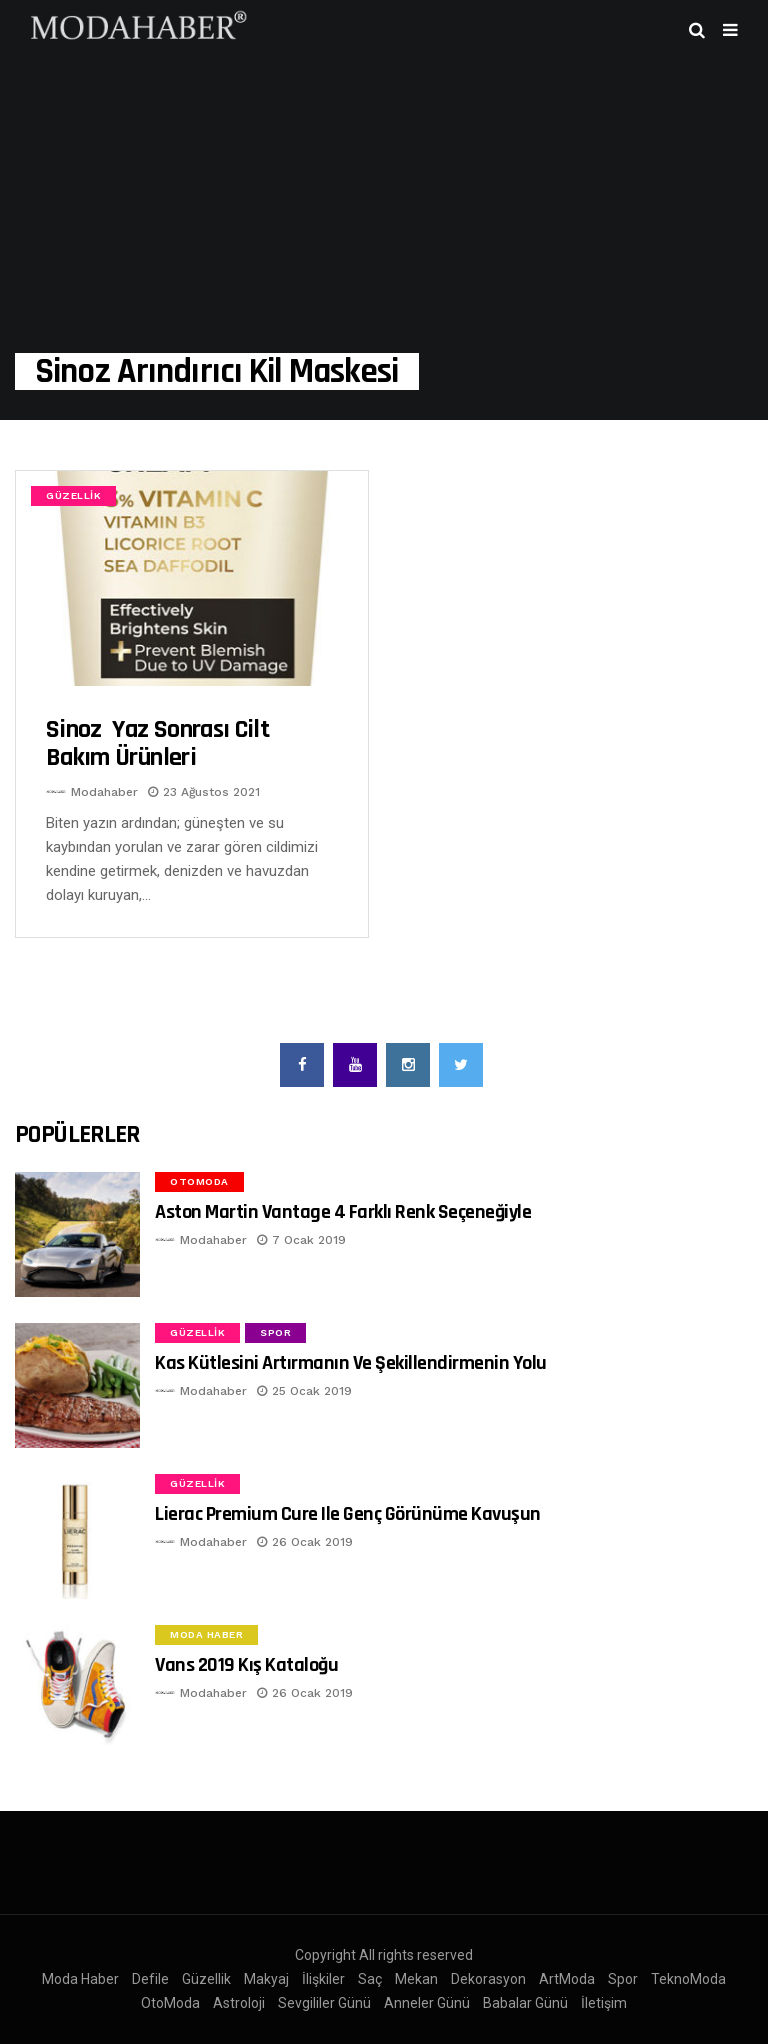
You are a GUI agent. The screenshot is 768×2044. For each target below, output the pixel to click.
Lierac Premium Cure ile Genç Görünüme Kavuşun (348, 1514)
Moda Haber (206, 1634)
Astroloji (239, 2003)
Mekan (416, 1979)
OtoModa (199, 1181)
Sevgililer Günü (324, 2003)
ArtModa (567, 1979)
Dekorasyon (488, 1979)
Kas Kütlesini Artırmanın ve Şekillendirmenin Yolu (351, 1363)
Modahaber (104, 792)
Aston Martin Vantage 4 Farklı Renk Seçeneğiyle (343, 1212)
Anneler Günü (427, 2003)
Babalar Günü (525, 2003)
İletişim (604, 2003)
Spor (275, 1332)
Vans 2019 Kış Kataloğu (246, 1665)
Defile (150, 1979)
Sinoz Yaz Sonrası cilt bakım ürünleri (157, 743)
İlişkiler (323, 1979)
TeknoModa (688, 1979)
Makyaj (266, 1979)
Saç (370, 1979)
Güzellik (73, 495)
